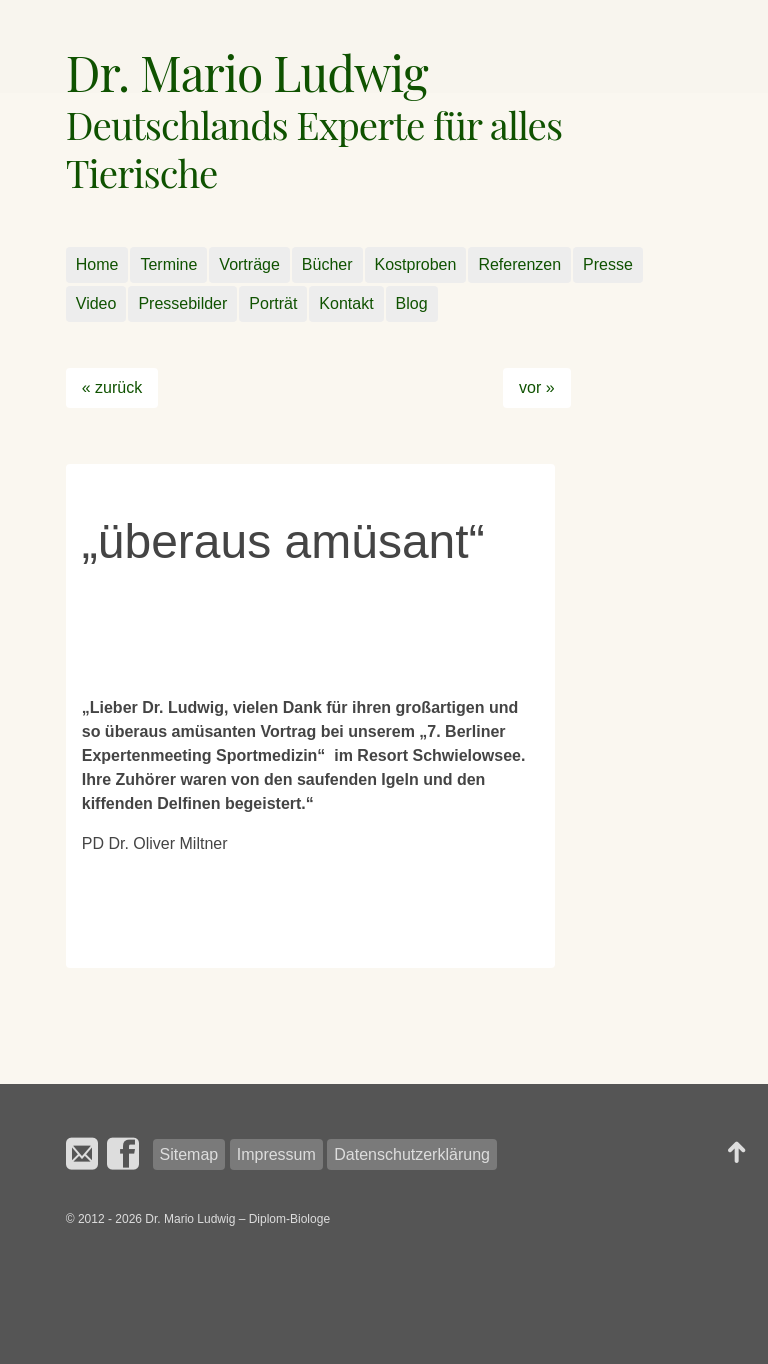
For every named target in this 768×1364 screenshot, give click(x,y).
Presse (608, 264)
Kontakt (346, 303)
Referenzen (519, 264)
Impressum (276, 1154)
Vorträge (249, 264)
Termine (168, 264)
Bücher (327, 264)
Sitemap (189, 1154)
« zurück (112, 387)
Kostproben (416, 264)
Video (96, 303)
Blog (412, 303)
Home (97, 264)
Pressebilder (182, 303)
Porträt (273, 303)
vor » (537, 387)
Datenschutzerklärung (412, 1154)
